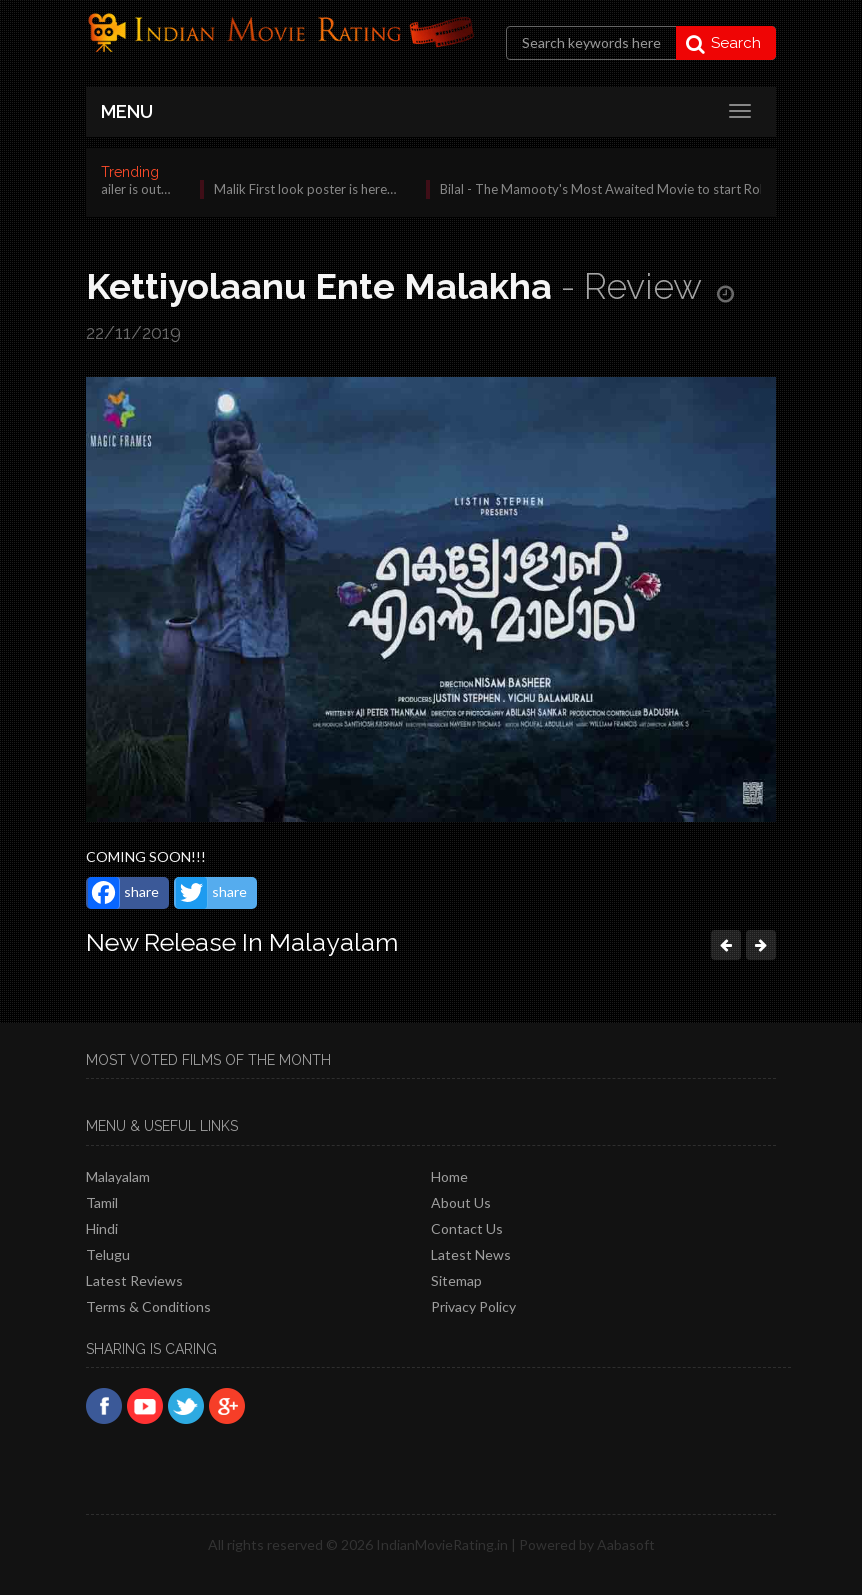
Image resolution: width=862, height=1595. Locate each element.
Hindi (102, 1228)
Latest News (471, 1254)
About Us (461, 1202)
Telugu (108, 1254)
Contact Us (467, 1228)
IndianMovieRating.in (442, 1544)
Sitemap (456, 1280)
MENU (127, 111)
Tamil (102, 1202)
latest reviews (134, 1280)
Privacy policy (473, 1306)
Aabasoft (626, 1544)
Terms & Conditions (148, 1306)
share (123, 893)
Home (449, 1176)
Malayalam (118, 1176)
